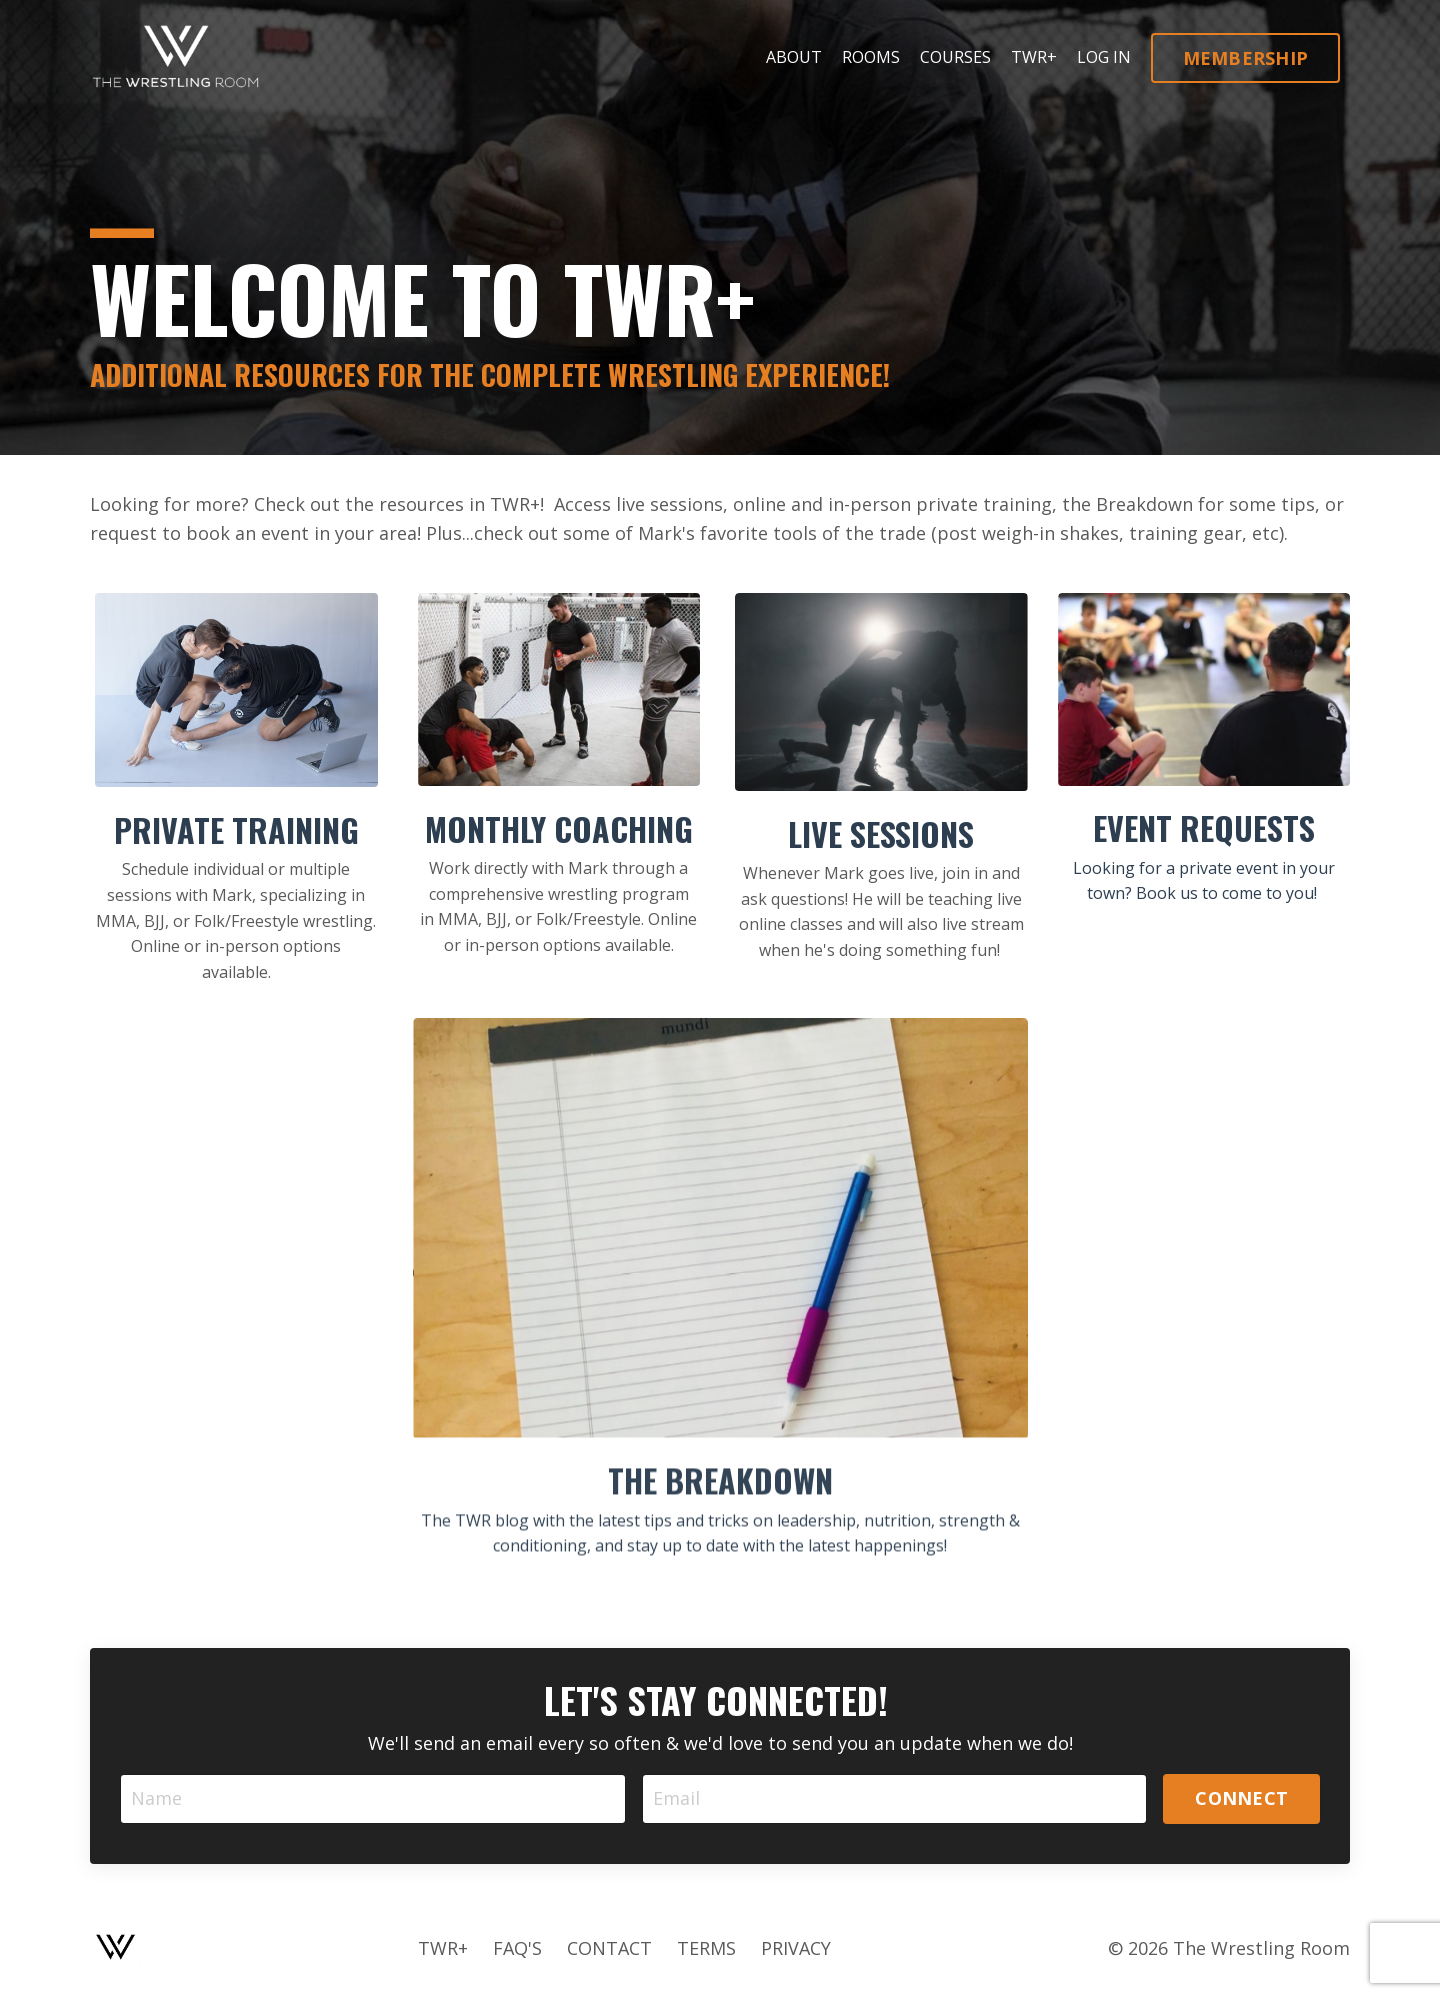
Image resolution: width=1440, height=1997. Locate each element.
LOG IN (1104, 57)
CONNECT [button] (1241, 1798)
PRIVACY (796, 1948)
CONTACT (609, 1948)
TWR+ (1034, 57)
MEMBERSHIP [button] (1246, 58)
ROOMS (871, 57)
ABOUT (794, 57)
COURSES (955, 57)
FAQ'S (517, 1948)
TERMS (706, 1948)
